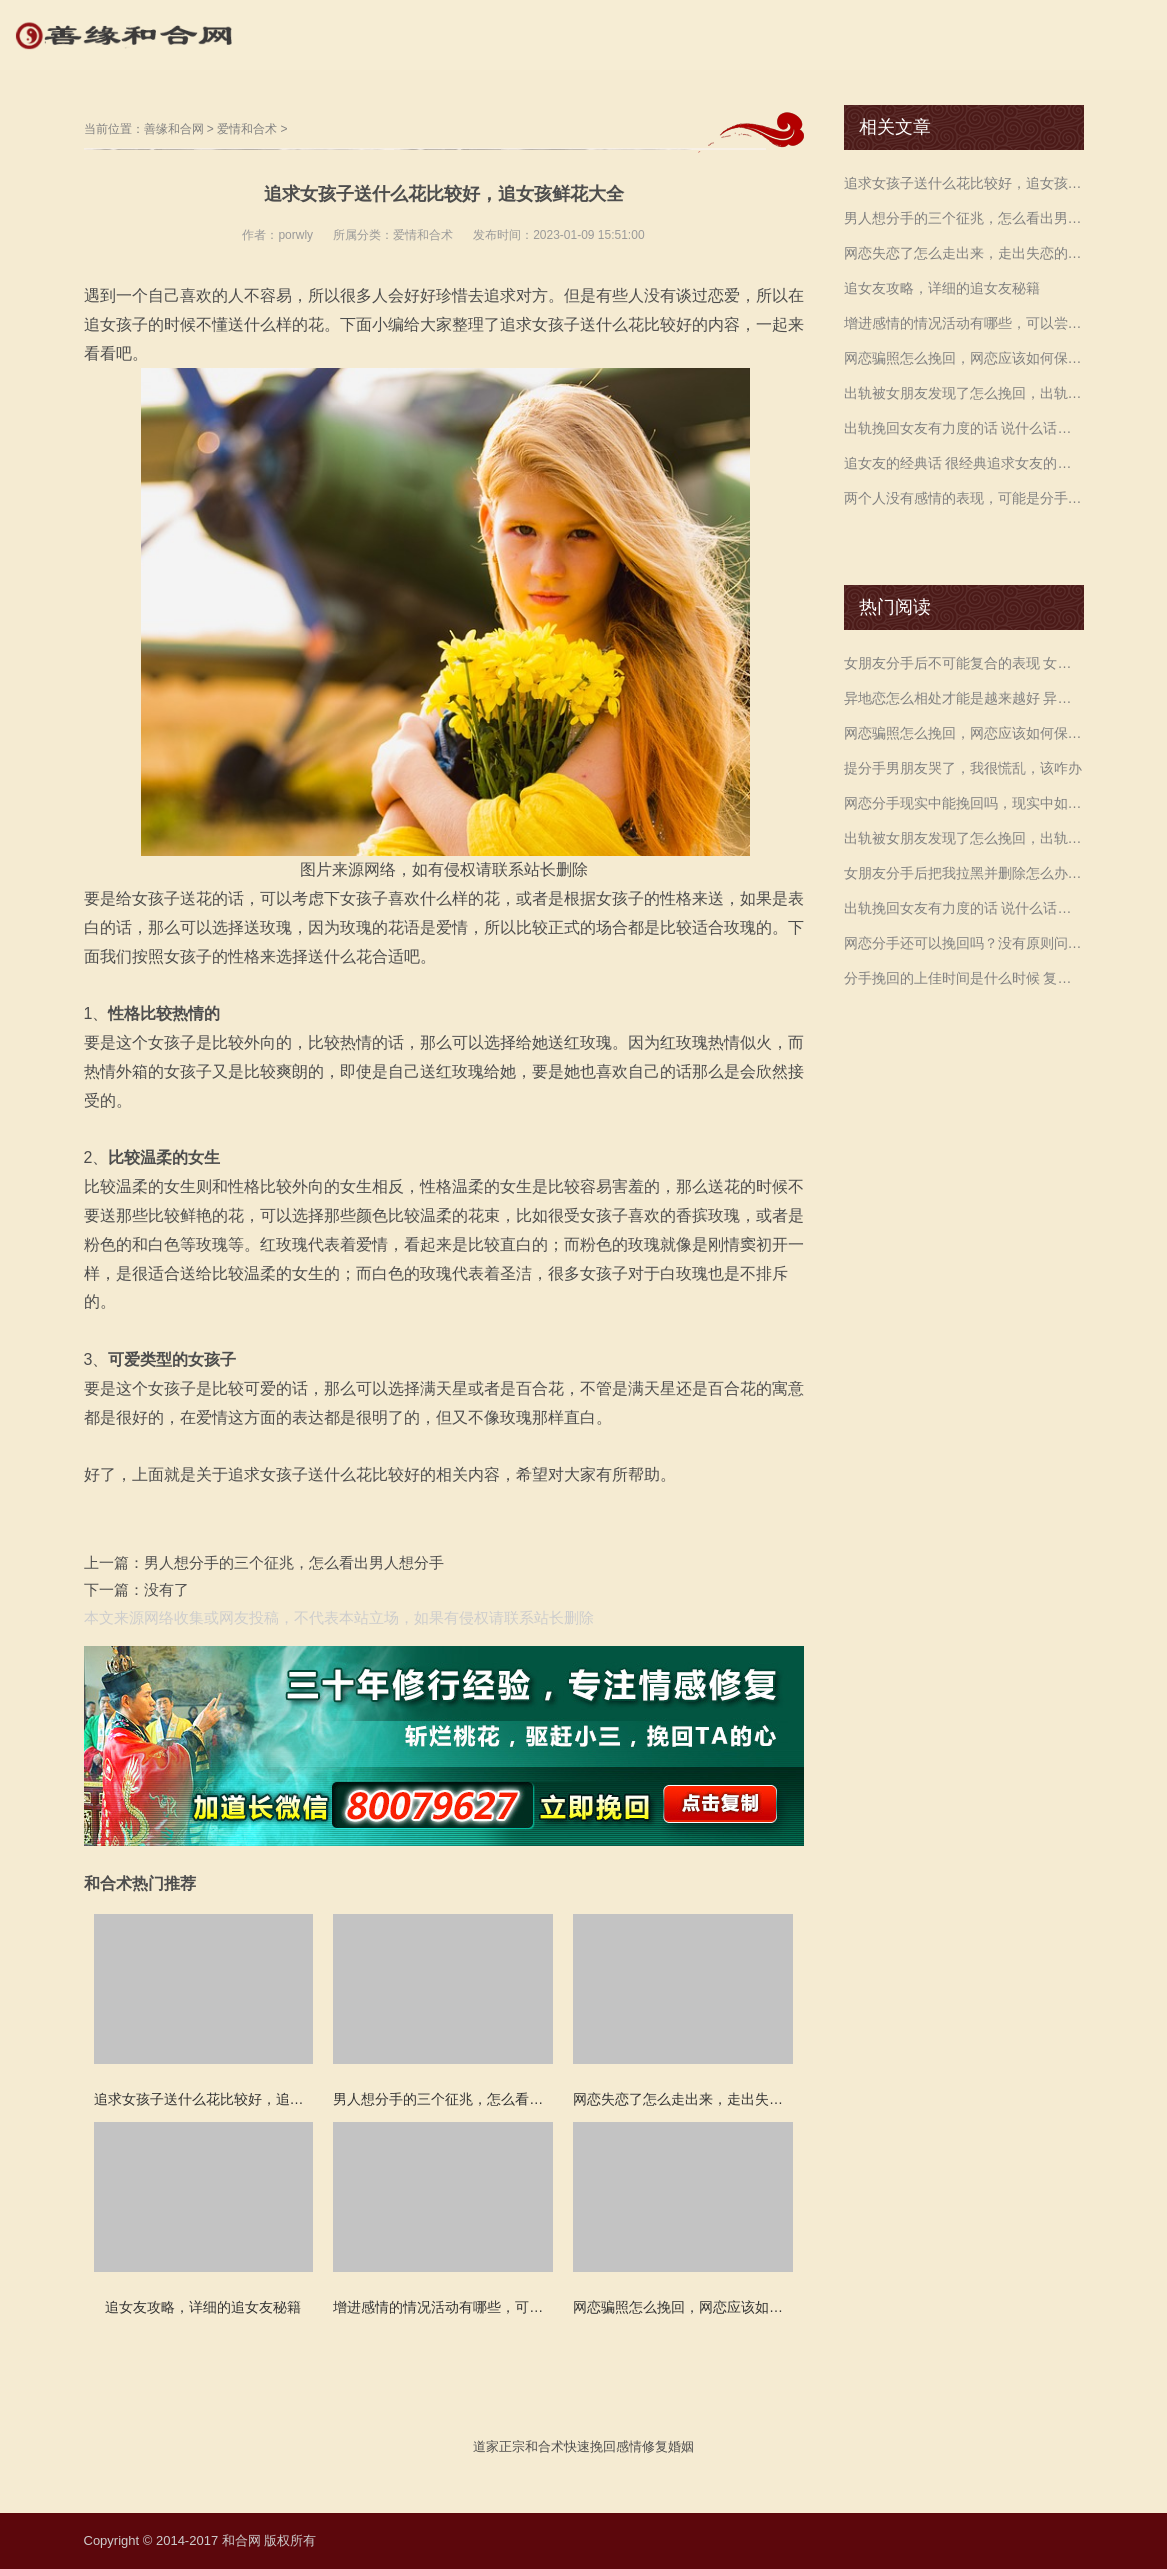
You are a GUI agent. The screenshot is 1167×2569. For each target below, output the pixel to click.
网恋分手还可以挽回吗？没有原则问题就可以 (964, 943)
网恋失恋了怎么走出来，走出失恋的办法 (964, 253)
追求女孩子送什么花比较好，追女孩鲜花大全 (964, 183)
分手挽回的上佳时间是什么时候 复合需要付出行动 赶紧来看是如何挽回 (964, 978)
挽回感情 (616, 2446)
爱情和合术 (247, 129)
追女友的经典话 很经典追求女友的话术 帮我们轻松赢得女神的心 (964, 463)
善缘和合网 (174, 129)
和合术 (544, 2446)
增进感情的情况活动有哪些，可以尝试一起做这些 (964, 323)
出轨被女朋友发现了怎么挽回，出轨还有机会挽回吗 (964, 393)
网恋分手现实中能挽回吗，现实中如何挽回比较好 (964, 803)
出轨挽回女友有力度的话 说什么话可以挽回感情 (964, 428)
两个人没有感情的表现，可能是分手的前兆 (964, 498)
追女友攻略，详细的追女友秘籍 (942, 288)
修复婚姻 (668, 2446)
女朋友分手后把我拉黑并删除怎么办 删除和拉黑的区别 (964, 873)
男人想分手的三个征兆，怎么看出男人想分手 (294, 1562)
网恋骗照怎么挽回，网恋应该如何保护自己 (964, 358)
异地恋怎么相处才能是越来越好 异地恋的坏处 (964, 698)
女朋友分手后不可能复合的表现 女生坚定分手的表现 (964, 663)
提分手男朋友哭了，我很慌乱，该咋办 (963, 768)
